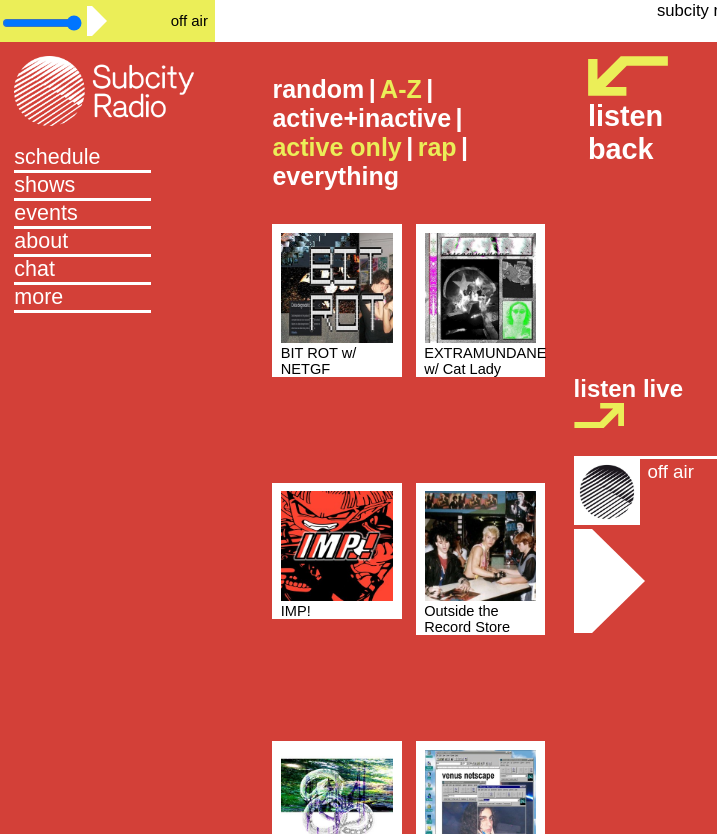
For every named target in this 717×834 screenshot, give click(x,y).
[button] (107, 299)
